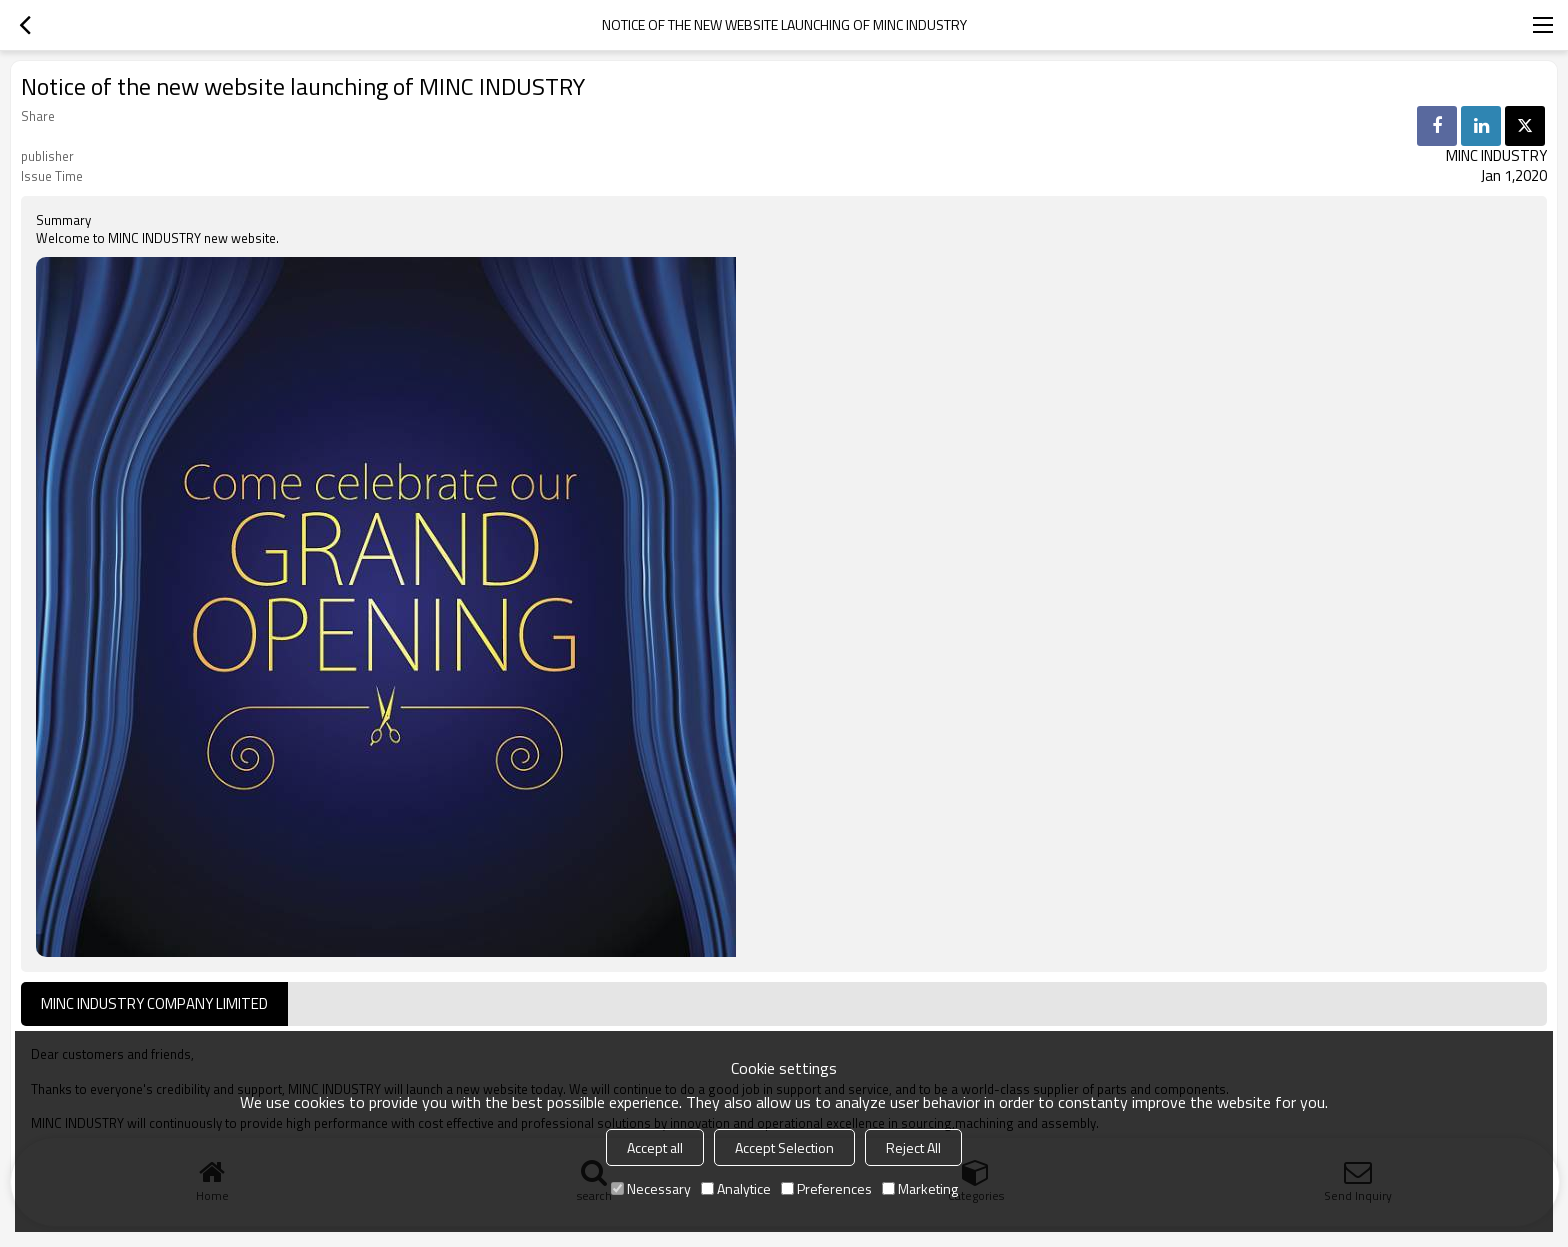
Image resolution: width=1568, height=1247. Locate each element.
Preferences (826, 1188)
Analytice (736, 1188)
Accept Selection (784, 1147)
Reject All (913, 1147)
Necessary (651, 1188)
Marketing (920, 1188)
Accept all (655, 1147)
